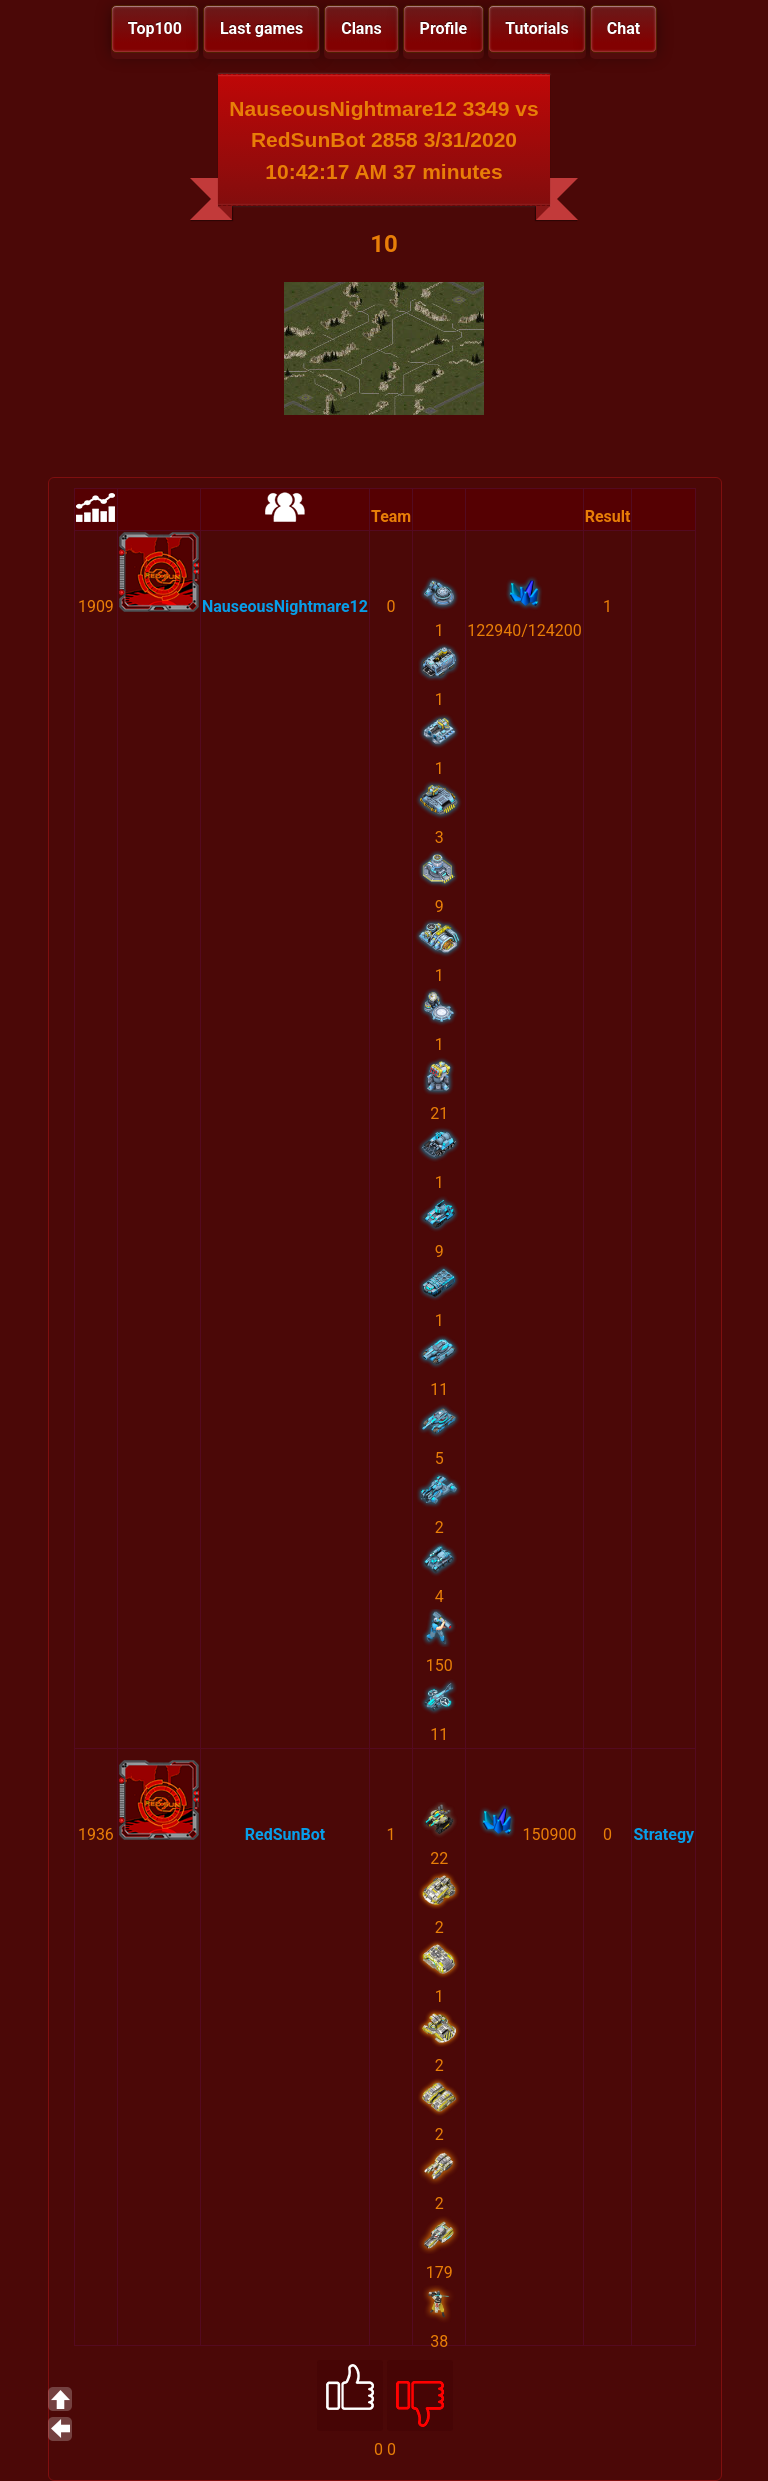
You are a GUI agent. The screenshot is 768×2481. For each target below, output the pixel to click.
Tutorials (537, 28)
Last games (261, 28)
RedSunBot (285, 1834)
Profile (444, 28)
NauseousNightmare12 (285, 606)
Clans (361, 28)
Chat (623, 28)
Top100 (155, 28)
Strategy (663, 1834)
